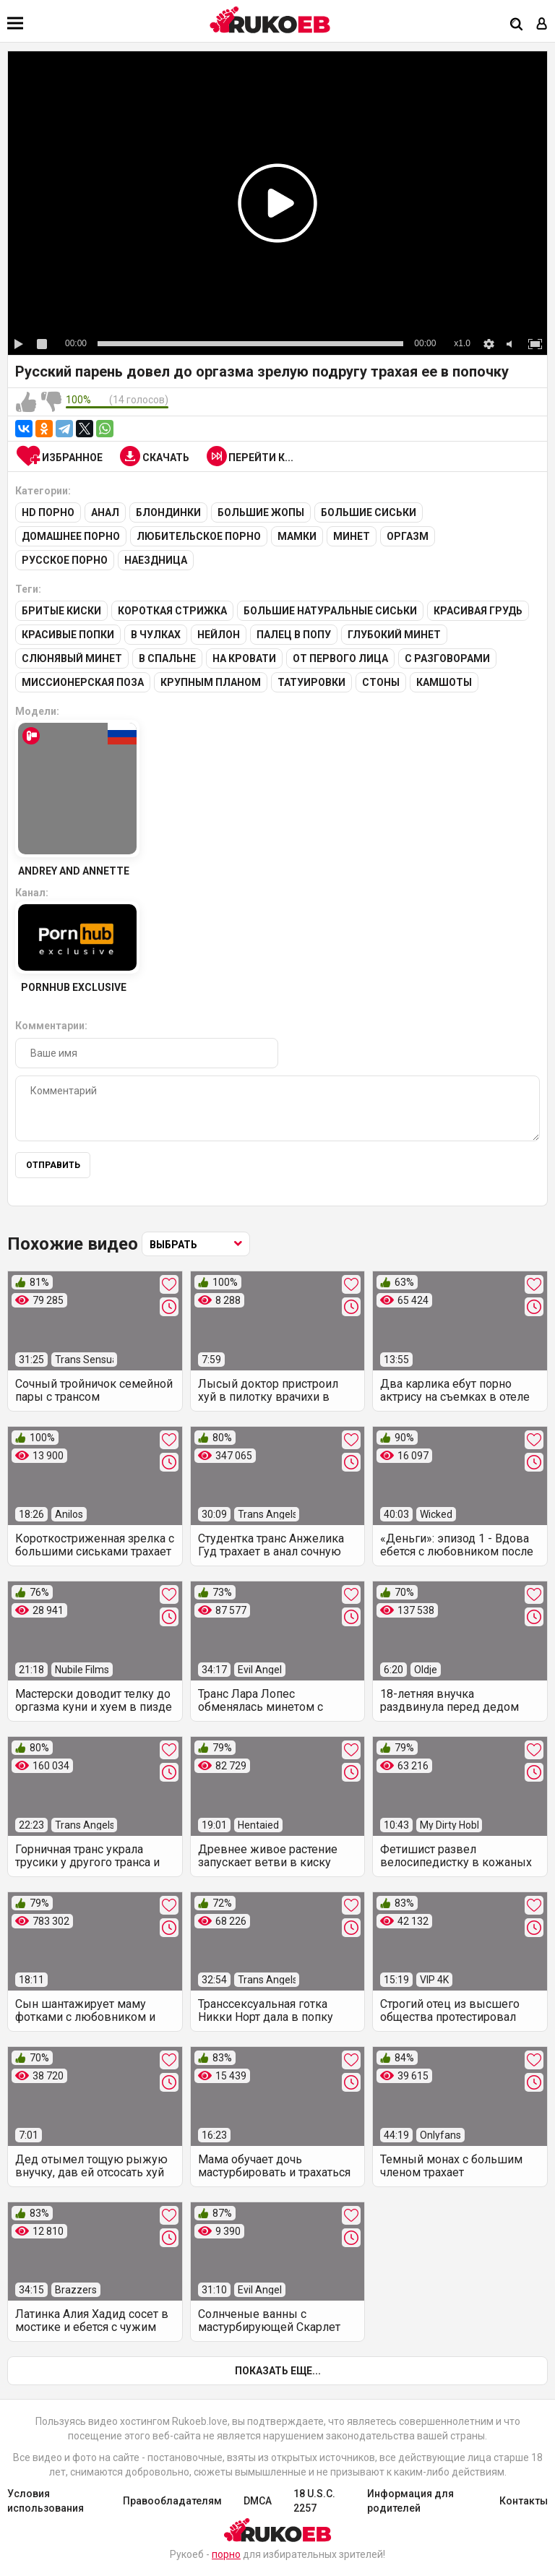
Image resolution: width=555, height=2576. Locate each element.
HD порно (48, 512)
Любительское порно (199, 536)
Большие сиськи (368, 512)
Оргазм (408, 536)
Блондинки (168, 512)
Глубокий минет (394, 634)
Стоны (381, 682)
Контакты (523, 2501)
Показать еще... (278, 2371)
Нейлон (218, 634)
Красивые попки (68, 634)
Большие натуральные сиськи (330, 611)
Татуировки (311, 682)
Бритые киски (61, 611)
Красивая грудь (478, 611)
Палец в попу (294, 634)
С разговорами (447, 658)
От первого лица (340, 658)
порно (226, 2554)
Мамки (297, 536)
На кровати (244, 658)
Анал (105, 512)
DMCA (258, 2501)
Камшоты (444, 682)
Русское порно (65, 560)
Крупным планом (210, 682)
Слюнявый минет (72, 658)
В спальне (167, 658)
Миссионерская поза (83, 682)
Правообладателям (172, 2501)
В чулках (156, 634)
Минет (351, 536)
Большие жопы (261, 512)
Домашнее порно (71, 536)
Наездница (155, 560)
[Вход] (542, 25)
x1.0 (462, 343)
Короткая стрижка (172, 611)
